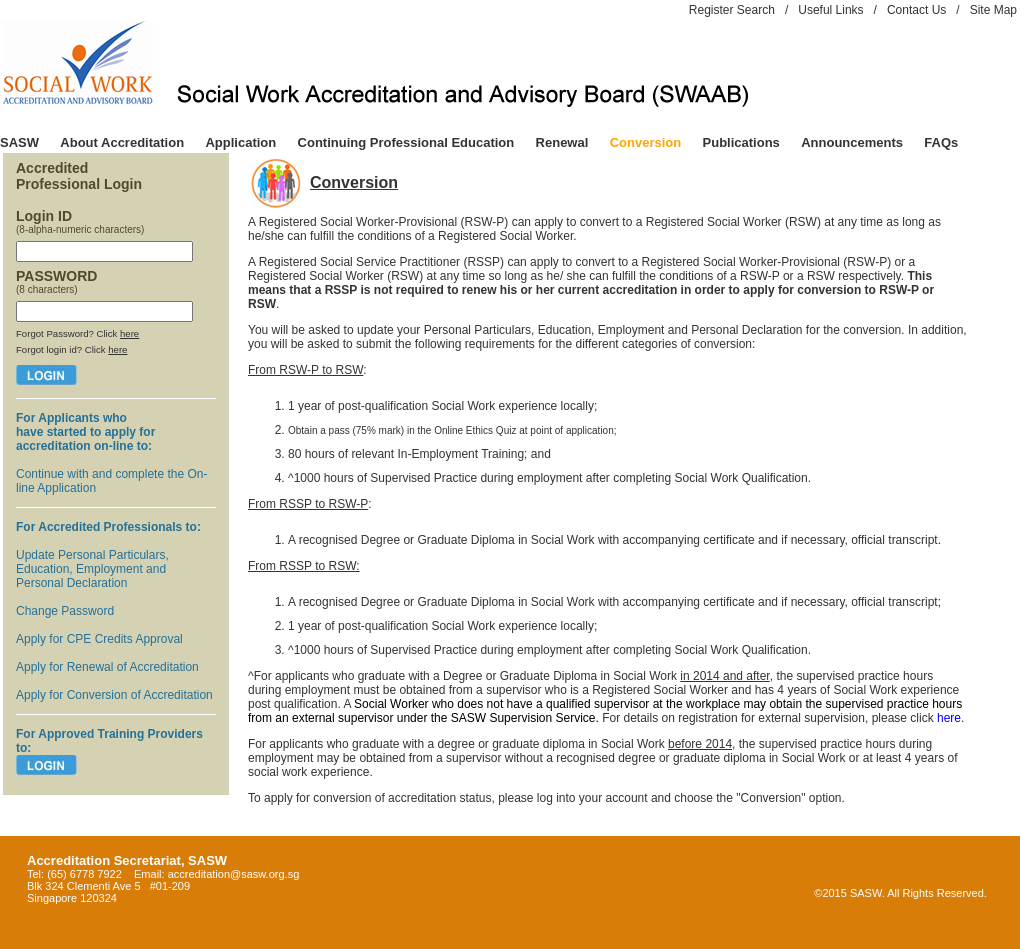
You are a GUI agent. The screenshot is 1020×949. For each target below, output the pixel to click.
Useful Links (830, 10)
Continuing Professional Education (406, 142)
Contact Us (916, 10)
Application (240, 142)
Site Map (993, 10)
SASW (19, 142)
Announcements (852, 142)
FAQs (941, 142)
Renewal (562, 142)
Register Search (732, 10)
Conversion (646, 142)
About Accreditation (122, 142)
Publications (741, 142)
